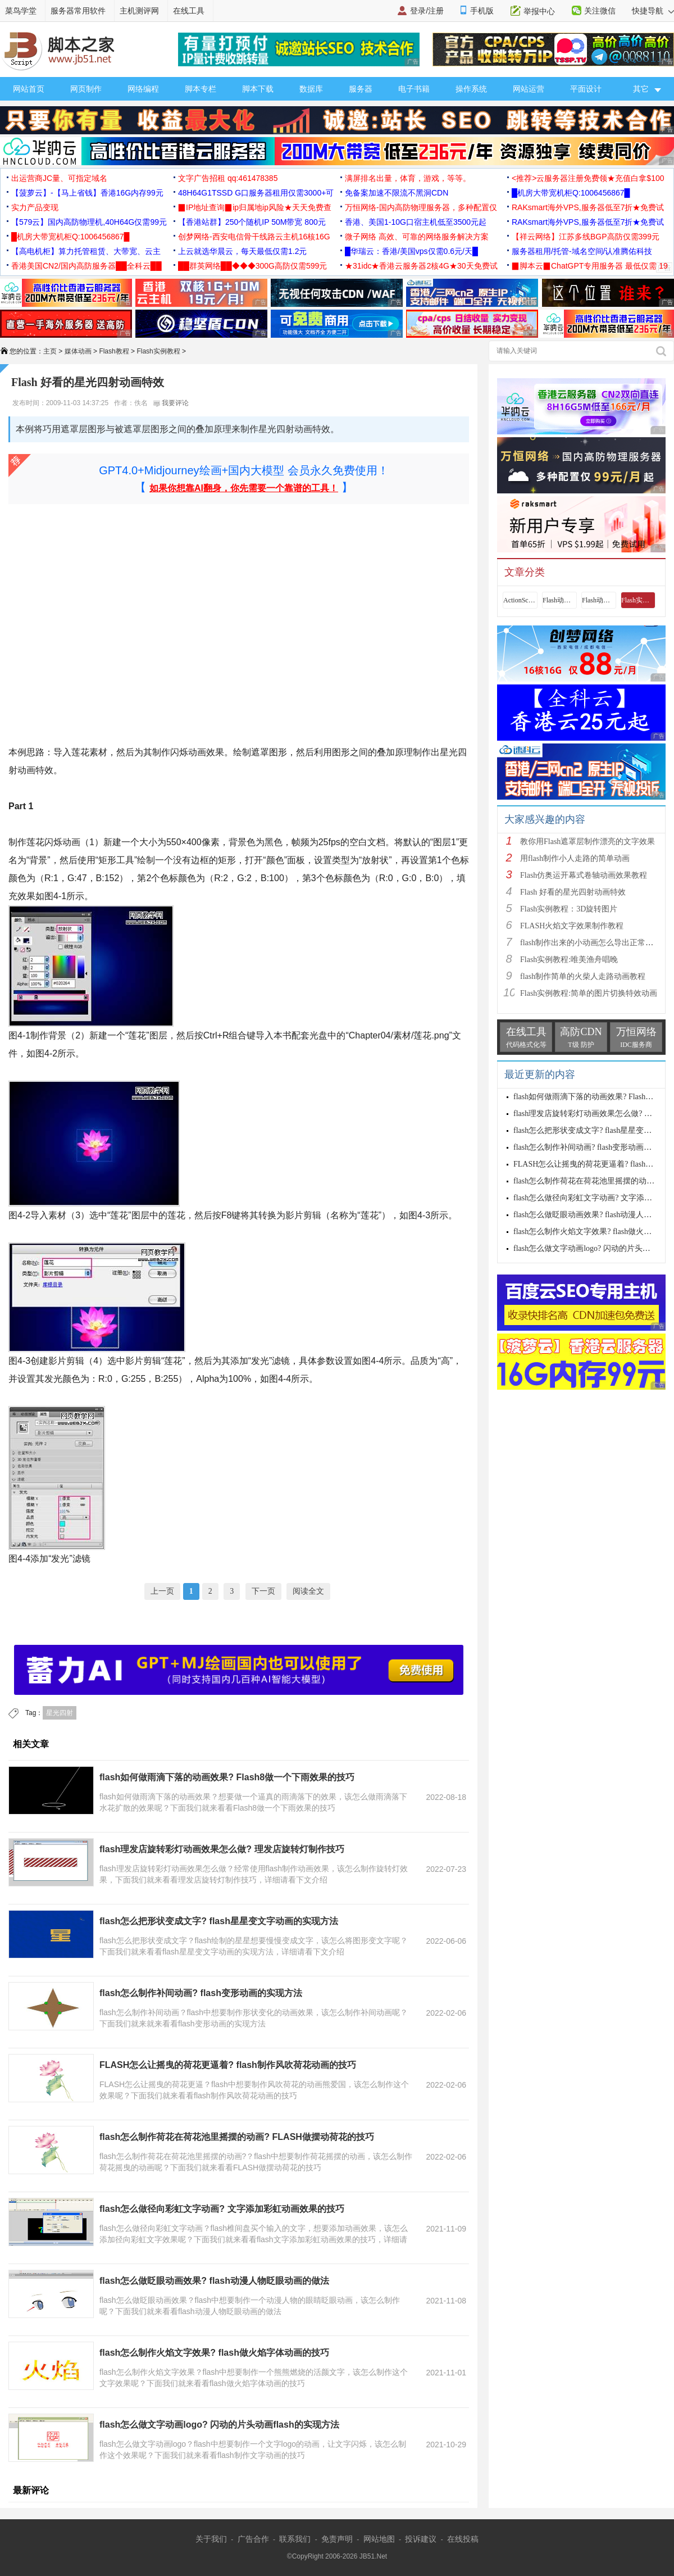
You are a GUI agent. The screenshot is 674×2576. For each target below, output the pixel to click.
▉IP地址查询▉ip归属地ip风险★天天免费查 (254, 207)
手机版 (482, 10)
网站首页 (28, 88)
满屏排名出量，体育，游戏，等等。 (408, 178)
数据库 (311, 88)
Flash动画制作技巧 (599, 600)
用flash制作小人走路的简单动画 (575, 858)
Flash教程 (114, 351)
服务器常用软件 (78, 10)
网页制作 (86, 88)
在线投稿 (463, 2538)
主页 (50, 351)
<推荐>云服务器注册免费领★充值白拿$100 (588, 178)
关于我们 (211, 2538)
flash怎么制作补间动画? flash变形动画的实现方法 (200, 1993)
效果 (215, 752)
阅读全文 (308, 1591)
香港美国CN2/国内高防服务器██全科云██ (86, 265)
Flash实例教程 (158, 351)
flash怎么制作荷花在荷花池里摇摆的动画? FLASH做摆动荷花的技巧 (236, 2137)
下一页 (263, 1591)
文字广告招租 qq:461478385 (227, 178)
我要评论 (171, 403)
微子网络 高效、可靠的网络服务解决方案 (417, 236)
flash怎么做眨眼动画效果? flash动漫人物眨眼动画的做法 (214, 2280)
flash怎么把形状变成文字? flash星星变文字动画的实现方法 (218, 1921)
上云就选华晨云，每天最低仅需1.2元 (242, 251)
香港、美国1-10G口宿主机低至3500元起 (415, 221)
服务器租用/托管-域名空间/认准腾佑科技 (582, 251)
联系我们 (295, 2538)
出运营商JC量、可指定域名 (59, 178)
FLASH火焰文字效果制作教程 (571, 926)
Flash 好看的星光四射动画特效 (573, 892)
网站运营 (528, 88)
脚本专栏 (200, 88)
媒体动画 (78, 351)
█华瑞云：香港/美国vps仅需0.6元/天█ (411, 251)
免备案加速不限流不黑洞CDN (396, 192)
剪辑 (312, 1215)
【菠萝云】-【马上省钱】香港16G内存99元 (87, 192)
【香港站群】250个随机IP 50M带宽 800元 (252, 221)
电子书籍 (414, 88)
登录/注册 (427, 10)
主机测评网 (139, 10)
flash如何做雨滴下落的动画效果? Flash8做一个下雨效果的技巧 (226, 1777)
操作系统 (471, 88)
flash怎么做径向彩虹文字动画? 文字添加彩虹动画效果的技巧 (221, 2209)
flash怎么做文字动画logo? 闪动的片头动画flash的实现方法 (219, 2424)
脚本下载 (258, 88)
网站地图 (379, 2538)
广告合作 (253, 2538)
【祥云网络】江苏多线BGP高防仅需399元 (585, 236)
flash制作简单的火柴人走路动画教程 (582, 976)
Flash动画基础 (559, 600)
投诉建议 (420, 2538)
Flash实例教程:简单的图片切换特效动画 (588, 993)
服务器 (360, 88)
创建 (39, 1361)
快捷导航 (653, 10)
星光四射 (59, 1713)
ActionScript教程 (520, 600)
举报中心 (539, 11)
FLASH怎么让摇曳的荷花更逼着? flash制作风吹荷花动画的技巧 (227, 2065)
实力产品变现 (34, 207)
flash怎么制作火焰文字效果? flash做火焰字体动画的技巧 (214, 2352)
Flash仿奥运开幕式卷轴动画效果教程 (583, 875)
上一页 (162, 1591)
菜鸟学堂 (21, 10)
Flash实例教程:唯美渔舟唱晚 (569, 959)
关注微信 (600, 10)
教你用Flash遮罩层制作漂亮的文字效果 (587, 841)
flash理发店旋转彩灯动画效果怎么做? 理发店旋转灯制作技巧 (221, 1849)
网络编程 (143, 88)
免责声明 (337, 2538)
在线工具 (188, 10)
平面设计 (586, 88)
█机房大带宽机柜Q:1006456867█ (571, 192)
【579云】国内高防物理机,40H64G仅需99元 (89, 221)
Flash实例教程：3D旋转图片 (568, 909)
